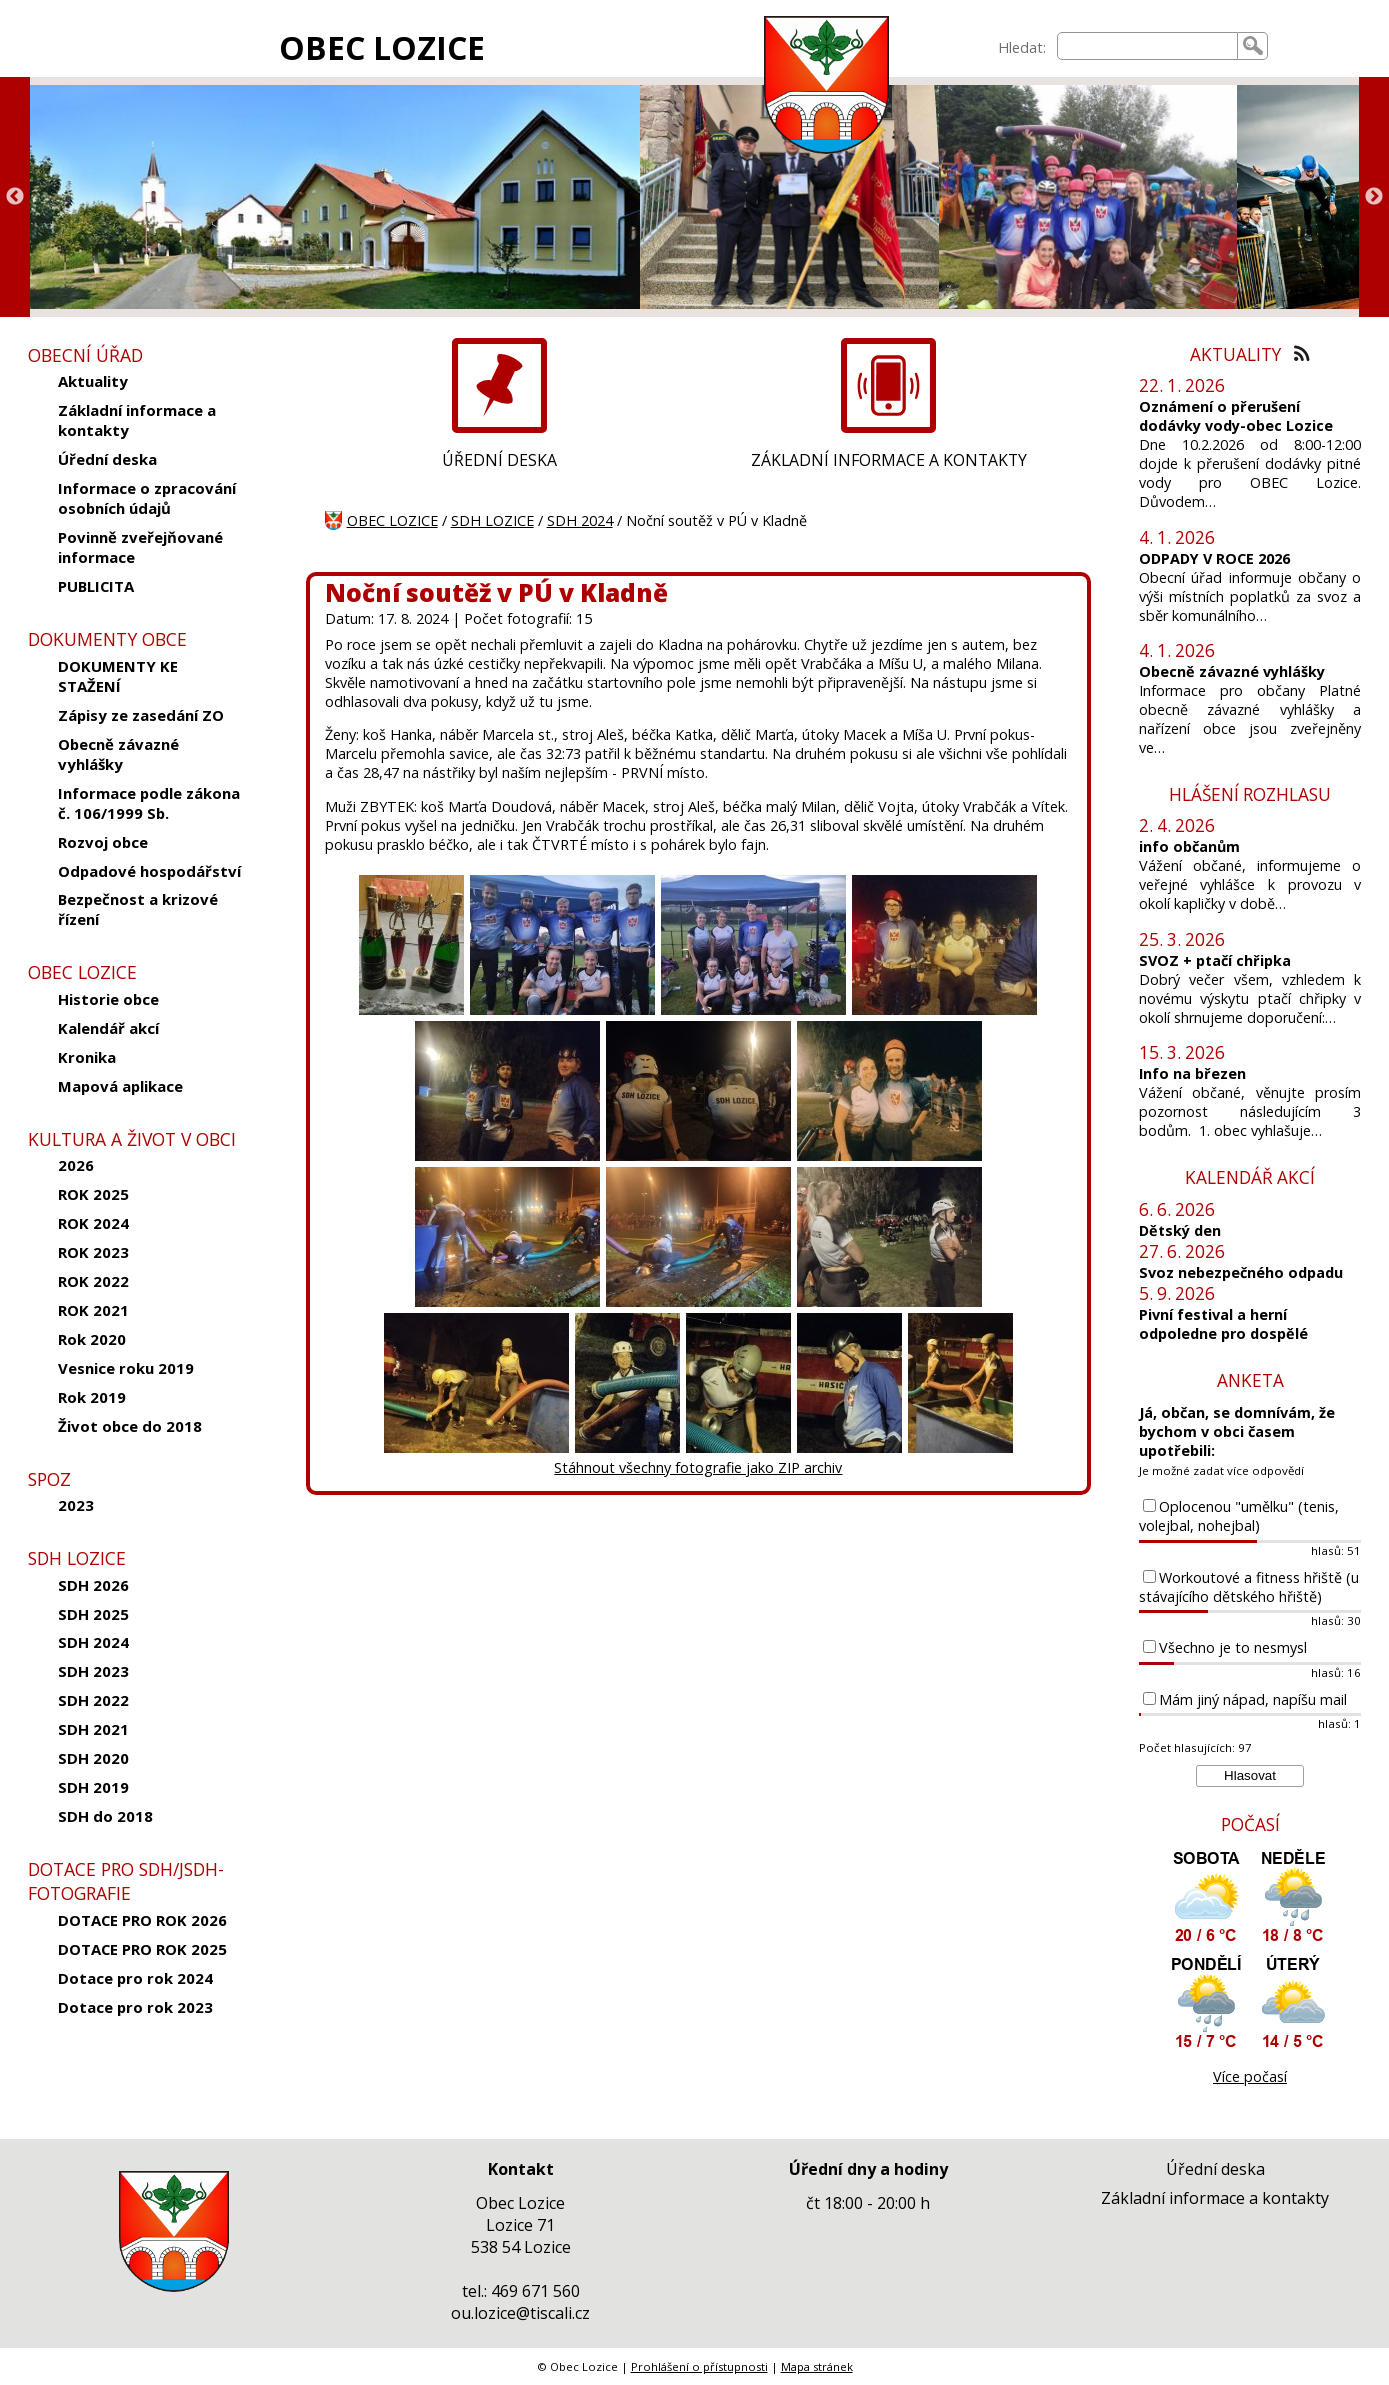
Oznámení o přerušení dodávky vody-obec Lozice (1236, 416)
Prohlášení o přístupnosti (699, 2366)
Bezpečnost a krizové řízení (138, 909)
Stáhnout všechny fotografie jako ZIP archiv (698, 1467)
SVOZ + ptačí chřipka (1215, 960)
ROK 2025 (93, 1194)
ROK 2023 (93, 1252)
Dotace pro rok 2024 (135, 1978)
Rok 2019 (92, 1397)
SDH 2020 (93, 1758)
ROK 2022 (93, 1281)
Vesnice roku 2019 (126, 1368)
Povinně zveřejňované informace (140, 547)
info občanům (1189, 846)
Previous (15, 197)
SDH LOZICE (492, 520)
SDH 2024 (93, 1642)
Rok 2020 (92, 1339)
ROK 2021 (93, 1310)
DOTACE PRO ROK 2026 (142, 1920)
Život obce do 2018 (130, 1426)
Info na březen (1192, 1073)
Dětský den (1180, 1230)
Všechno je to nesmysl (1233, 1647)
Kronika (87, 1057)
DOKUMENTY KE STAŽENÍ (118, 676)
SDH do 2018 (105, 1816)
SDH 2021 (93, 1729)
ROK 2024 (93, 1223)
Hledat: (1022, 47)
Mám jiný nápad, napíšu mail (1253, 1699)
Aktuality (93, 381)
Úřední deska (107, 459)
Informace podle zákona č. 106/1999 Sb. (149, 803)
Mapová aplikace (120, 1086)
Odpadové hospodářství (149, 871)
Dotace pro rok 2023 (135, 2007)
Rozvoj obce (103, 842)
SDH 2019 (93, 1787)
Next (1374, 197)
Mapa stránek (817, 2366)
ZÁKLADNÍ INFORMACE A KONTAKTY (889, 460)
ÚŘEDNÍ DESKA (499, 460)
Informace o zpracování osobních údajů (147, 498)
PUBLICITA (96, 586)
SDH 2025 (93, 1614)
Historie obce (108, 999)
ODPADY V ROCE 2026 (1214, 558)
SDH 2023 (93, 1671)
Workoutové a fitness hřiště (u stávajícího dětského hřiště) (1249, 1587)
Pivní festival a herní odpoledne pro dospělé (1223, 1324)
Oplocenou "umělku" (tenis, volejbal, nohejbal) (1239, 1516)
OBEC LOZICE (382, 47)
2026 (76, 1165)
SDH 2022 (93, 1700)
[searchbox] (1147, 46)
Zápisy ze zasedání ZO (141, 715)
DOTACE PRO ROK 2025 (142, 1949)
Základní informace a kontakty (137, 420)
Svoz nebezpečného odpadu (1241, 1272)
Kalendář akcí (108, 1028)
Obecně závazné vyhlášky (118, 754)
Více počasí (1250, 2076)
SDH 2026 (93, 1585)
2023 (76, 1505)
